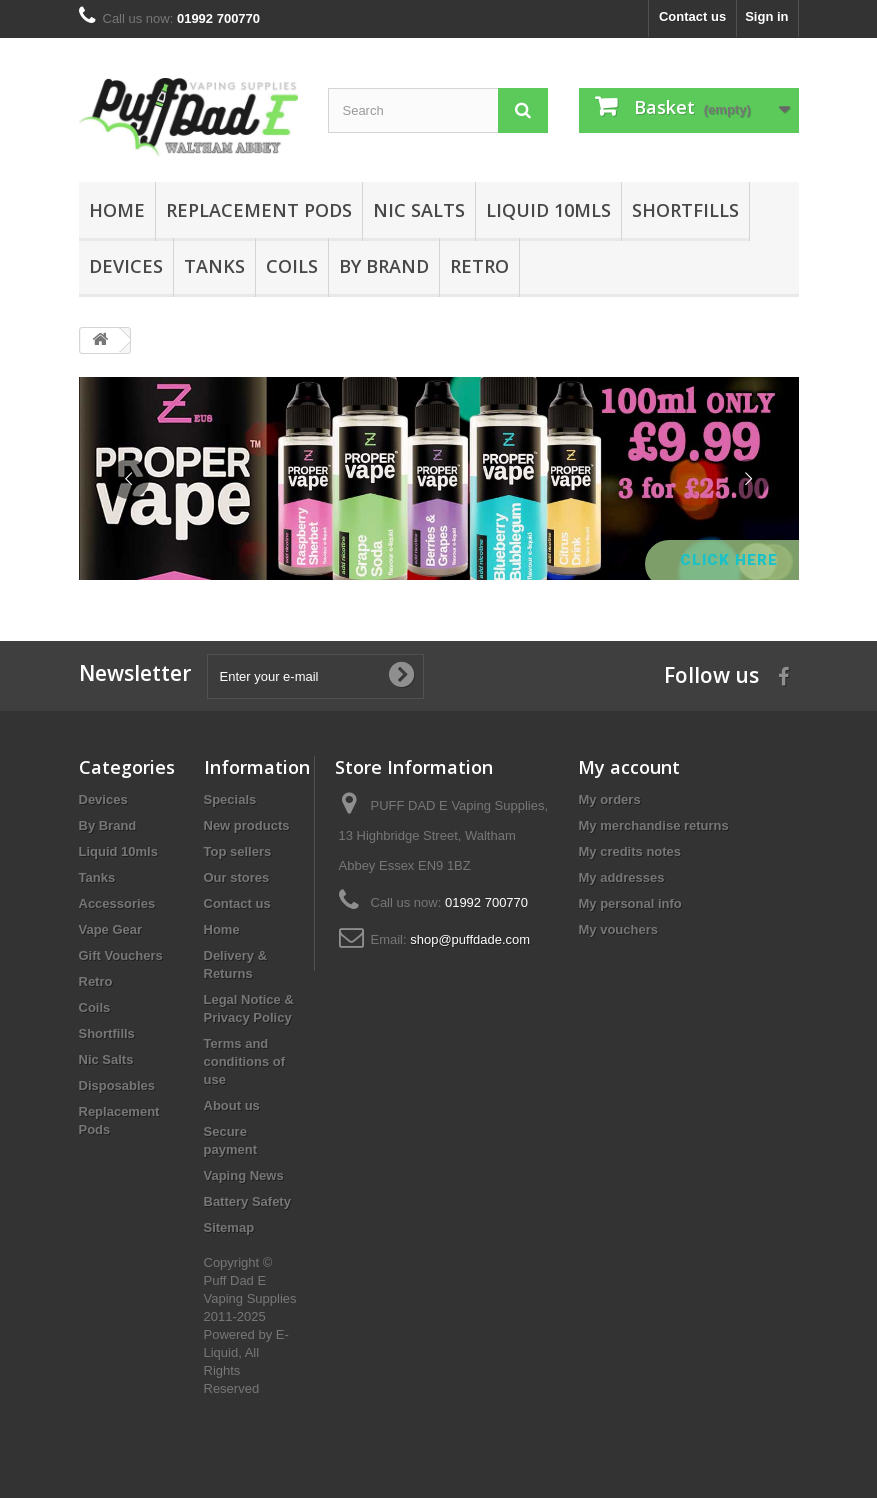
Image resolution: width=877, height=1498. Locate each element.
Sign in (766, 16)
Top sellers (238, 851)
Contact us (692, 16)
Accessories (117, 903)
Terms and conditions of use (245, 1061)
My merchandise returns (653, 825)
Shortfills (685, 210)
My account (629, 767)
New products (247, 825)
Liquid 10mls (548, 210)
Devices (126, 266)
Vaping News (244, 1175)
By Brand (384, 266)
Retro (479, 266)
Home (117, 210)
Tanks (214, 266)
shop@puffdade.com (470, 939)
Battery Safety (247, 1201)
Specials (230, 799)
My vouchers (617, 929)
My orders (609, 799)
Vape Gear (111, 929)
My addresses (621, 877)
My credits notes (629, 851)
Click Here (731, 560)
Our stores (237, 877)
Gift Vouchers (121, 955)
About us (232, 1105)
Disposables (117, 1085)
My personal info (629, 903)
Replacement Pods (259, 210)
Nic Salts (419, 210)
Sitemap (229, 1227)
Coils (292, 266)
